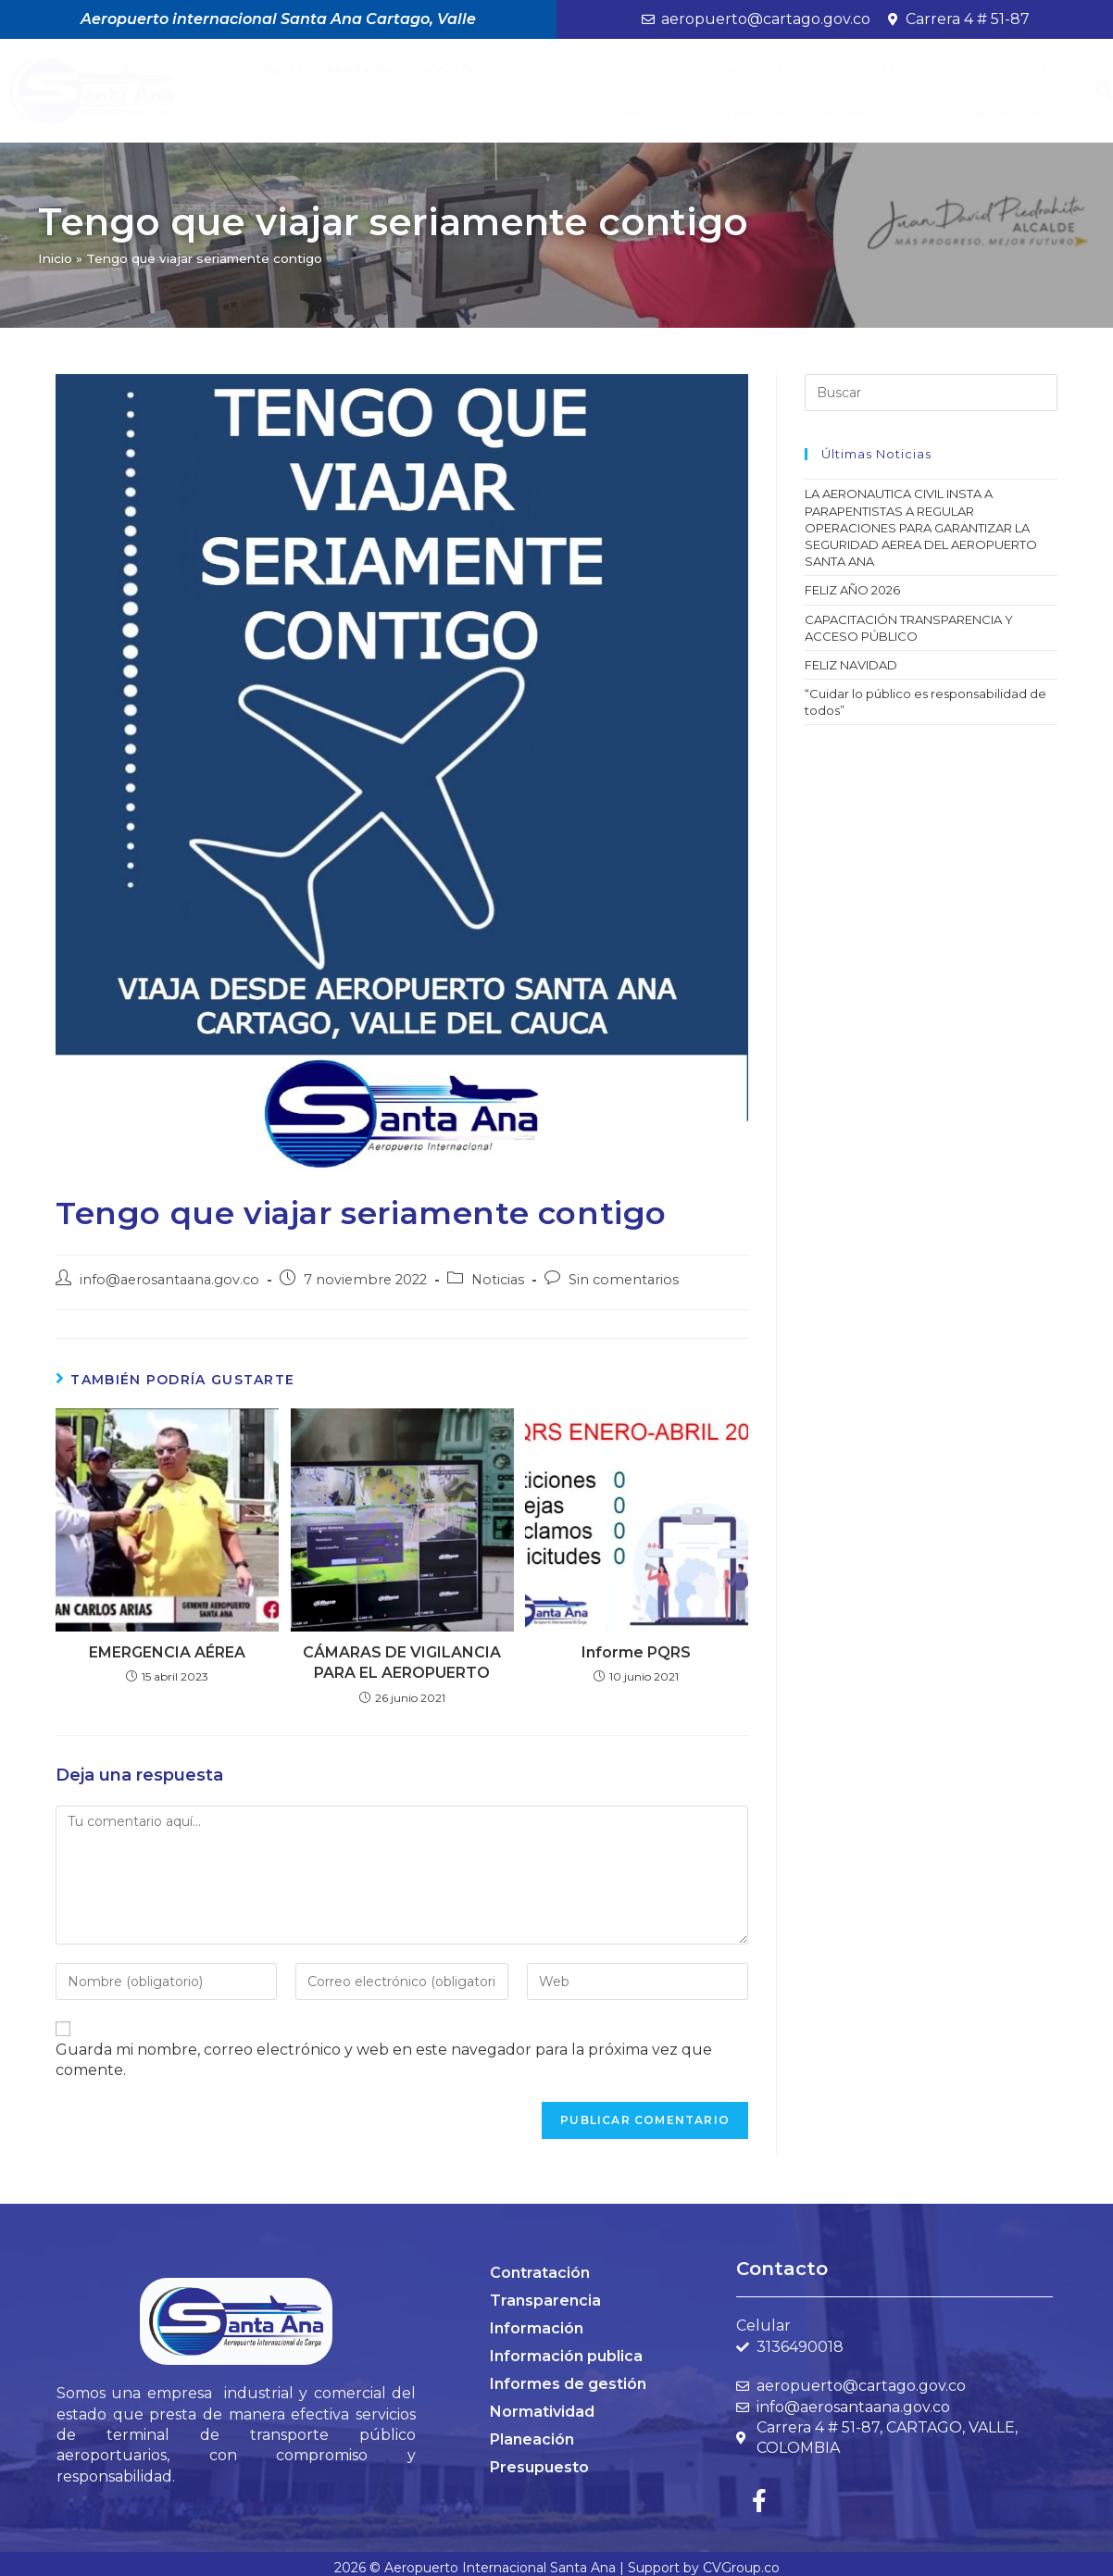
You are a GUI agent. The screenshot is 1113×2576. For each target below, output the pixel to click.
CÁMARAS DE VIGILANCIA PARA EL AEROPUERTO (402, 1663)
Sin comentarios (624, 1279)
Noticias (567, 69)
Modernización (875, 112)
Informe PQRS (636, 1652)
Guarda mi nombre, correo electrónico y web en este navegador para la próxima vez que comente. (384, 2060)
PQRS (1039, 69)
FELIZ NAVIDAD (851, 664)
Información (536, 2328)
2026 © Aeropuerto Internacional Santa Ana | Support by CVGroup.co (557, 2567)
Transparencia (688, 69)
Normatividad (542, 2411)
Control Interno (924, 69)
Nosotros (465, 69)
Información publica (566, 2356)
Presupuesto (539, 2467)
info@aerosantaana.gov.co (169, 1279)
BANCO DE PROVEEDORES (708, 112)
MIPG (802, 69)
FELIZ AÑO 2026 (852, 589)
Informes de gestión (568, 2384)
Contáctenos (1007, 112)
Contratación (540, 2273)
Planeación (532, 2439)
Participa (360, 69)
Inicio (282, 69)
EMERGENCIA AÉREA (167, 1652)
